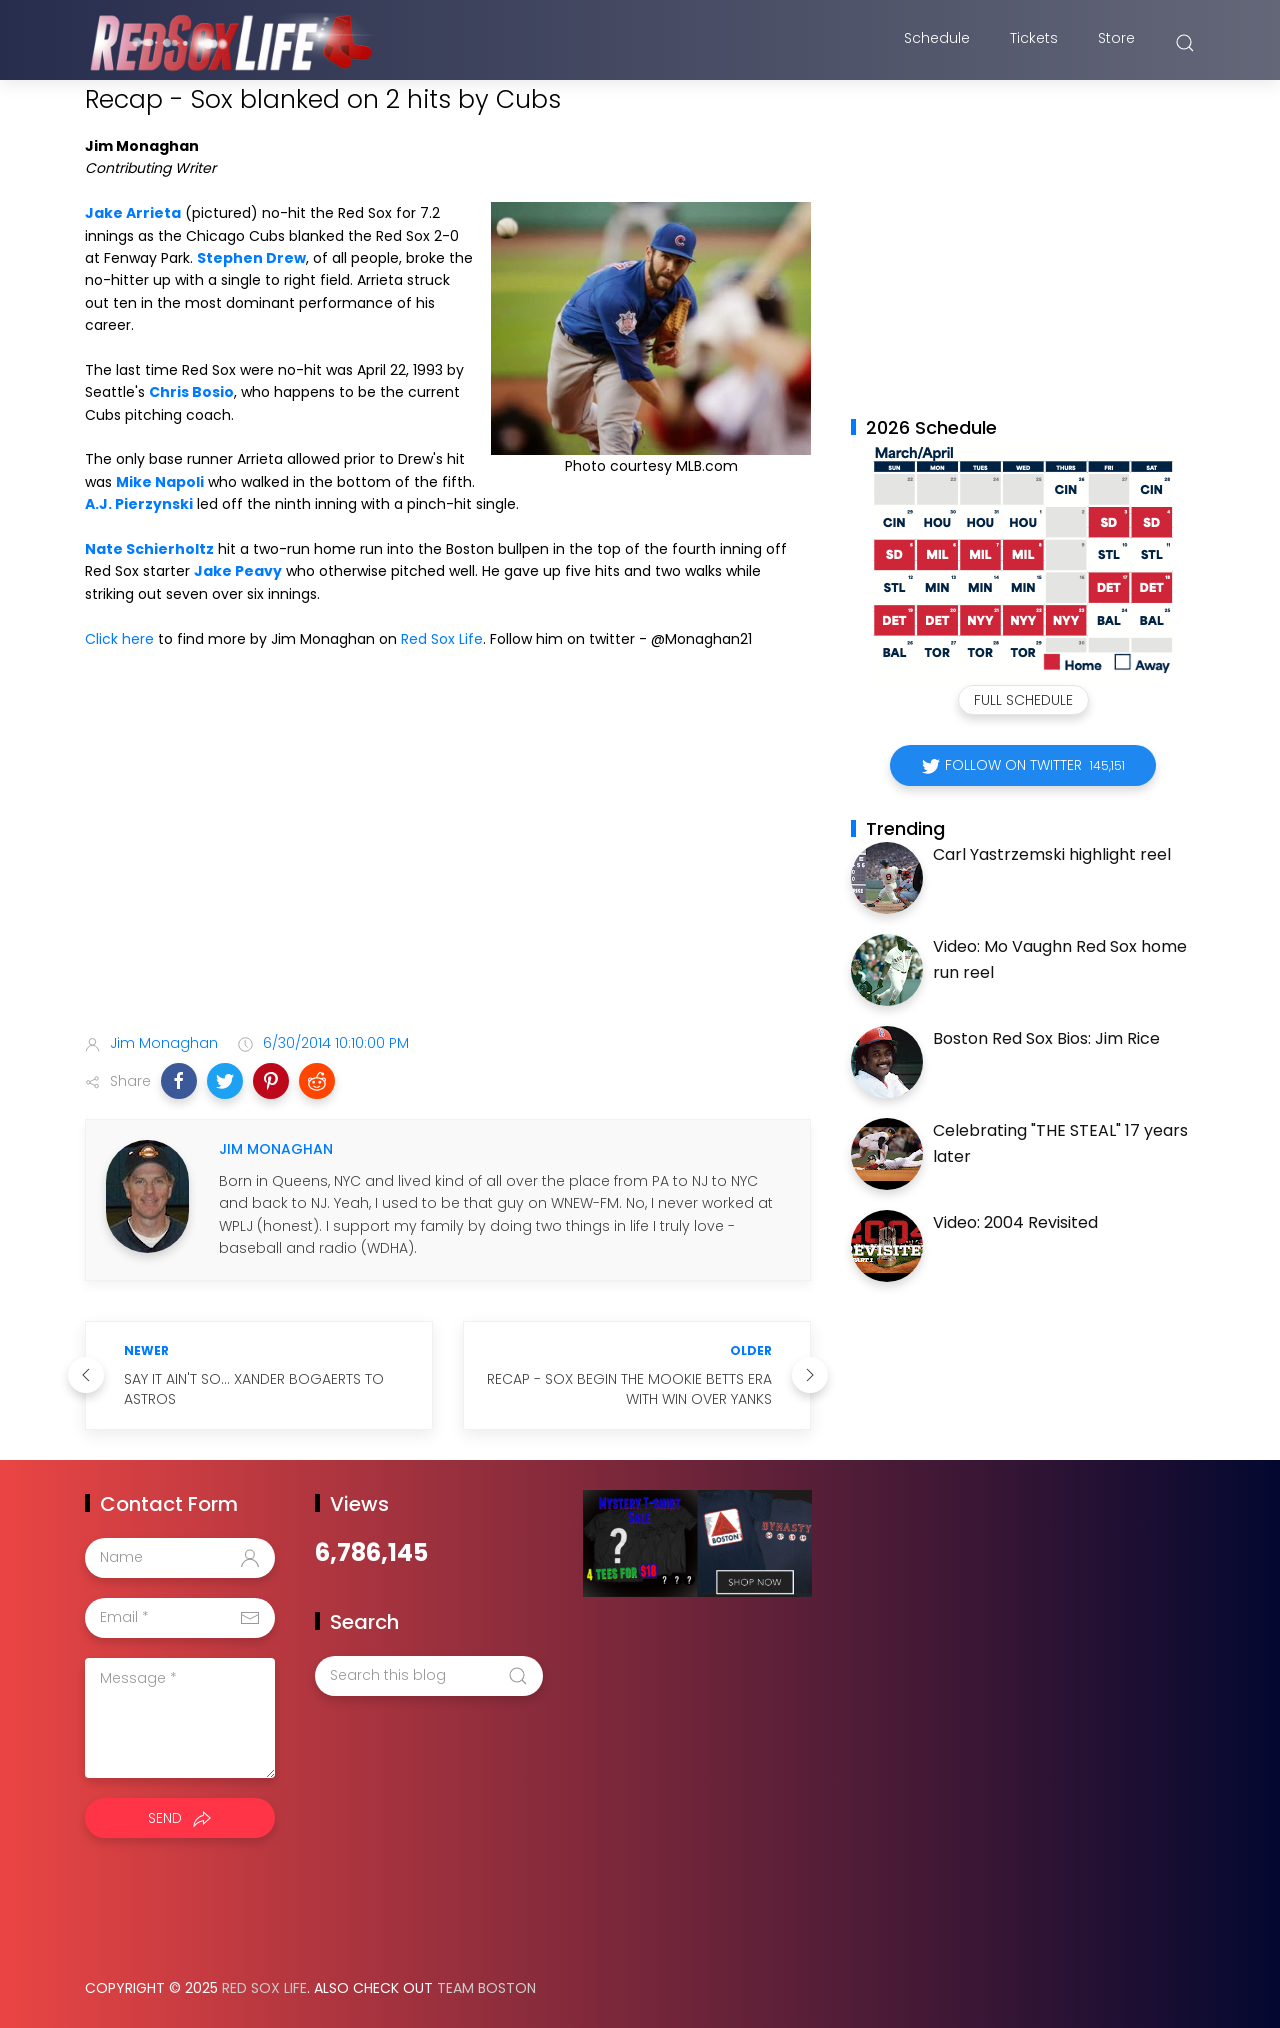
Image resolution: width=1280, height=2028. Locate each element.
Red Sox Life (442, 639)
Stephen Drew (251, 258)
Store (1116, 43)
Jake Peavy (238, 571)
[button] (179, 1081)
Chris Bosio (191, 392)
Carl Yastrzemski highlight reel (1052, 854)
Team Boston (486, 1988)
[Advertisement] (448, 860)
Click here (119, 639)
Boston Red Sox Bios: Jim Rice (1046, 1038)
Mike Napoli (160, 482)
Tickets (1034, 43)
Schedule (937, 43)
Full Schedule (1023, 700)
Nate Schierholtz (149, 549)
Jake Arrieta (133, 213)
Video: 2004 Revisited (1015, 1222)
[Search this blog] (429, 1676)
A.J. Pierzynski (139, 504)
